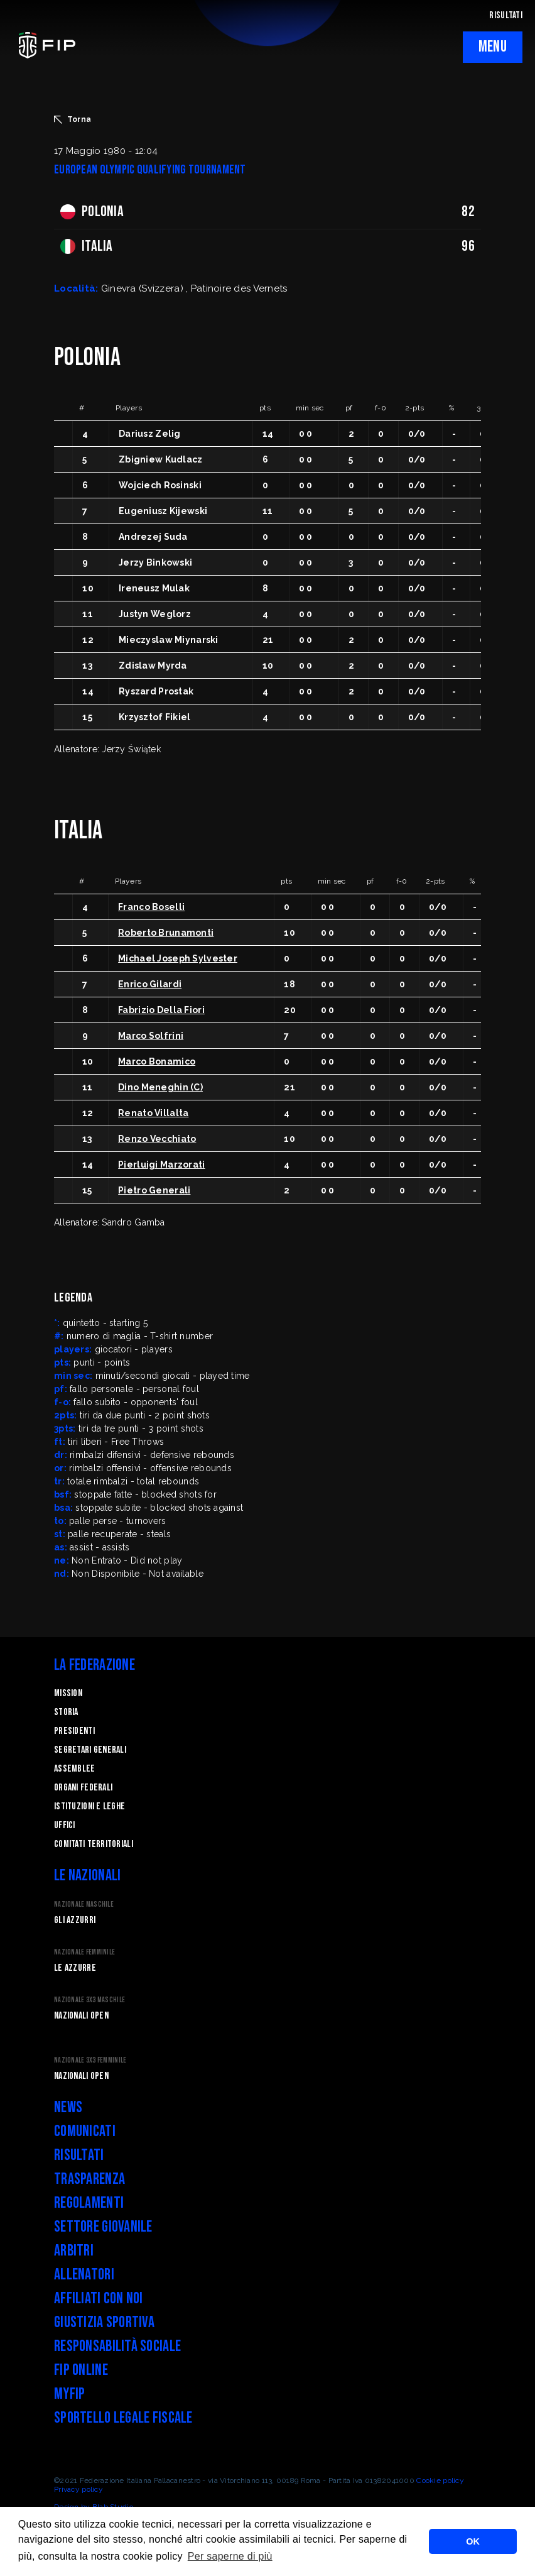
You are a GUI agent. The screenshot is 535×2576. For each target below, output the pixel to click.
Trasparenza (89, 2179)
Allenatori (84, 2274)
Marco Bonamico (156, 1061)
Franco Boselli (151, 907)
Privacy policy (78, 2489)
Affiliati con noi (98, 2298)
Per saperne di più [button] (230, 2556)
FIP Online (81, 2370)
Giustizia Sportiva (104, 2322)
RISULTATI (505, 15)
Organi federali (83, 1788)
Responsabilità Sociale (117, 2346)
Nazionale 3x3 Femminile (90, 2060)
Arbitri (74, 2251)
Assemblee (74, 1769)
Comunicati (85, 2131)
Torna (72, 119)
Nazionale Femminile (84, 1952)
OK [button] (473, 2541)
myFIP (69, 2394)
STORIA (66, 1712)
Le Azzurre (75, 1968)
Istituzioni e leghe (89, 1806)
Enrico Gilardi (149, 984)
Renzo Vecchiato (157, 1139)
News (68, 2107)
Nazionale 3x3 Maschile (89, 2000)
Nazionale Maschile (84, 1904)
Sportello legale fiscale (123, 2418)
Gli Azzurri (74, 1920)
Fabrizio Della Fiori (161, 1010)
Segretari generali (90, 1750)
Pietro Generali (154, 1190)
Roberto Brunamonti (165, 933)
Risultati (79, 2155)
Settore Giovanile (103, 2227)
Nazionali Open (81, 2016)
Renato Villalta (153, 1113)
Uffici (64, 1825)
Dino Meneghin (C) (160, 1087)
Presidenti (74, 1731)
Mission (68, 1693)
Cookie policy (440, 2480)
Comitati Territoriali (93, 1844)
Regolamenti (89, 2203)
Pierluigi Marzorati (161, 1164)
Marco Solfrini (150, 1036)
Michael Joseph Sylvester (177, 958)
